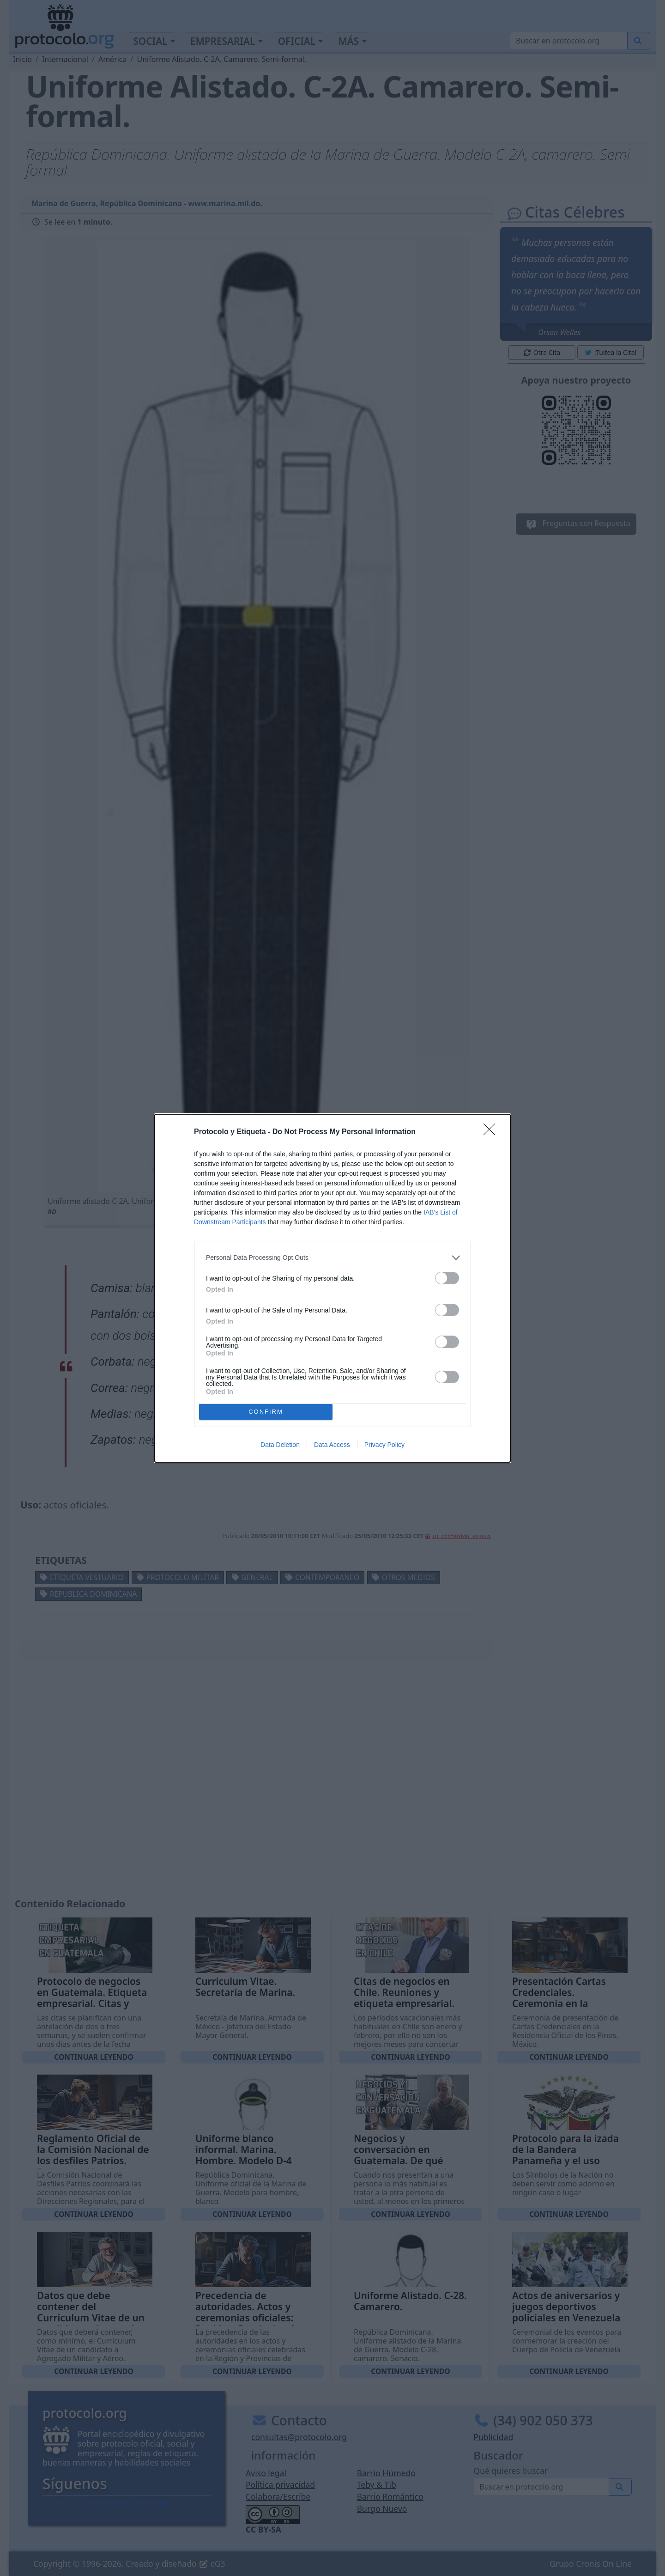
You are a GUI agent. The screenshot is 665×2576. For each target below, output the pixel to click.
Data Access (332, 1444)
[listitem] (332, 1258)
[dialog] (332, 1288)
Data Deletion (280, 1444)
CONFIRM (265, 1411)
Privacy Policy (384, 1444)
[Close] (492, 1132)
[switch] (447, 1278)
